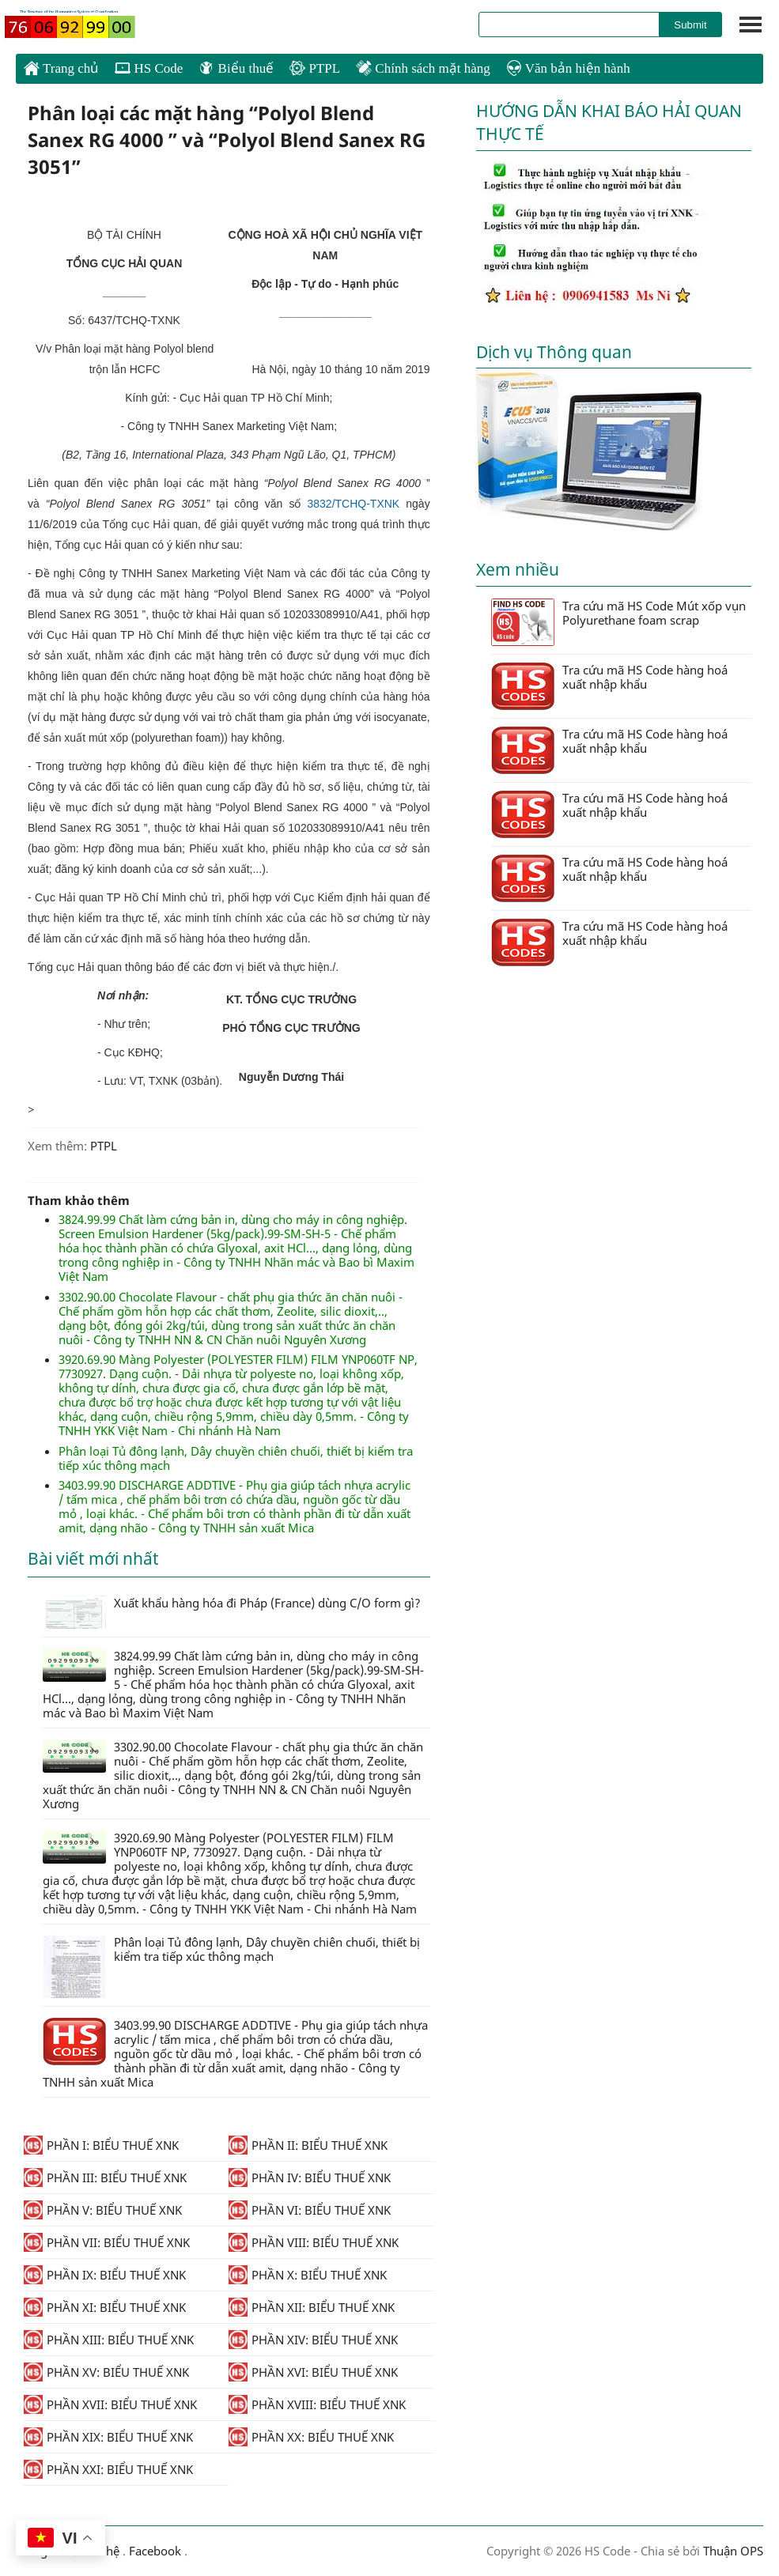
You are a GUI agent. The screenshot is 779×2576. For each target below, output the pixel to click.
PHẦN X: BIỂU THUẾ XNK (308, 2274)
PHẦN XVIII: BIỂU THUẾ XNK (317, 2404)
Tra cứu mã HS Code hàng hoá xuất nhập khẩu (609, 686)
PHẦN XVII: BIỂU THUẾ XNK (110, 2404)
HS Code (149, 68)
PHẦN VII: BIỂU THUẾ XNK (107, 2242)
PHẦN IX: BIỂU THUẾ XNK (105, 2274)
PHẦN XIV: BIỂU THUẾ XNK (313, 2339)
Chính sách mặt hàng (423, 68)
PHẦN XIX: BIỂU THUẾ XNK (108, 2436)
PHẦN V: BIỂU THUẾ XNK (103, 2209)
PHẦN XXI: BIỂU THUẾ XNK (108, 2469)
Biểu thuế (236, 68)
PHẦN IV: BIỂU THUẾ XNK (310, 2177)
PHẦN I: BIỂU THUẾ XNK (101, 2145)
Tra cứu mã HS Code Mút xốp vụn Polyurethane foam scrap (618, 622)
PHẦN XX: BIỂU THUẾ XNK (311, 2436)
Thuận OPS (731, 2551)
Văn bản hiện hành (568, 68)
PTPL (314, 68)
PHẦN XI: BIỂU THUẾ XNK (105, 2307)
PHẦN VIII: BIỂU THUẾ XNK (314, 2242)
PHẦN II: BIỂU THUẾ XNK (308, 2145)
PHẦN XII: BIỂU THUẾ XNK (312, 2307)
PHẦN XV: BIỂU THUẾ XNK (106, 2372)
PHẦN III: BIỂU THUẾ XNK (105, 2177)
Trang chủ (61, 68)
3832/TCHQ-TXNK (354, 503)
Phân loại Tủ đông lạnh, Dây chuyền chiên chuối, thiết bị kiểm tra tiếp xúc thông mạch (236, 1458)
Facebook (155, 2551)
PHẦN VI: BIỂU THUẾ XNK (310, 2209)
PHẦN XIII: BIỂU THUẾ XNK (109, 2339)
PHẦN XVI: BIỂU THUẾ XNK (313, 2372)
